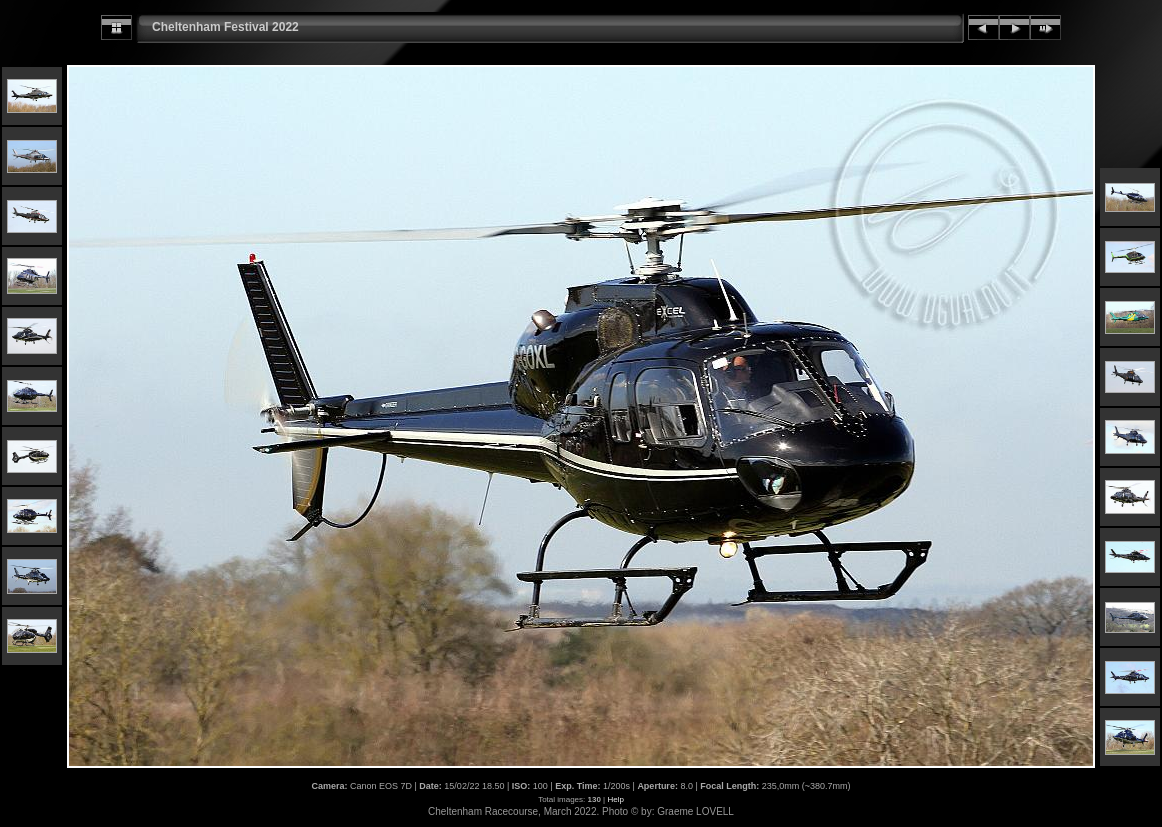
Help (615, 799)
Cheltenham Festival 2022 (225, 27)
